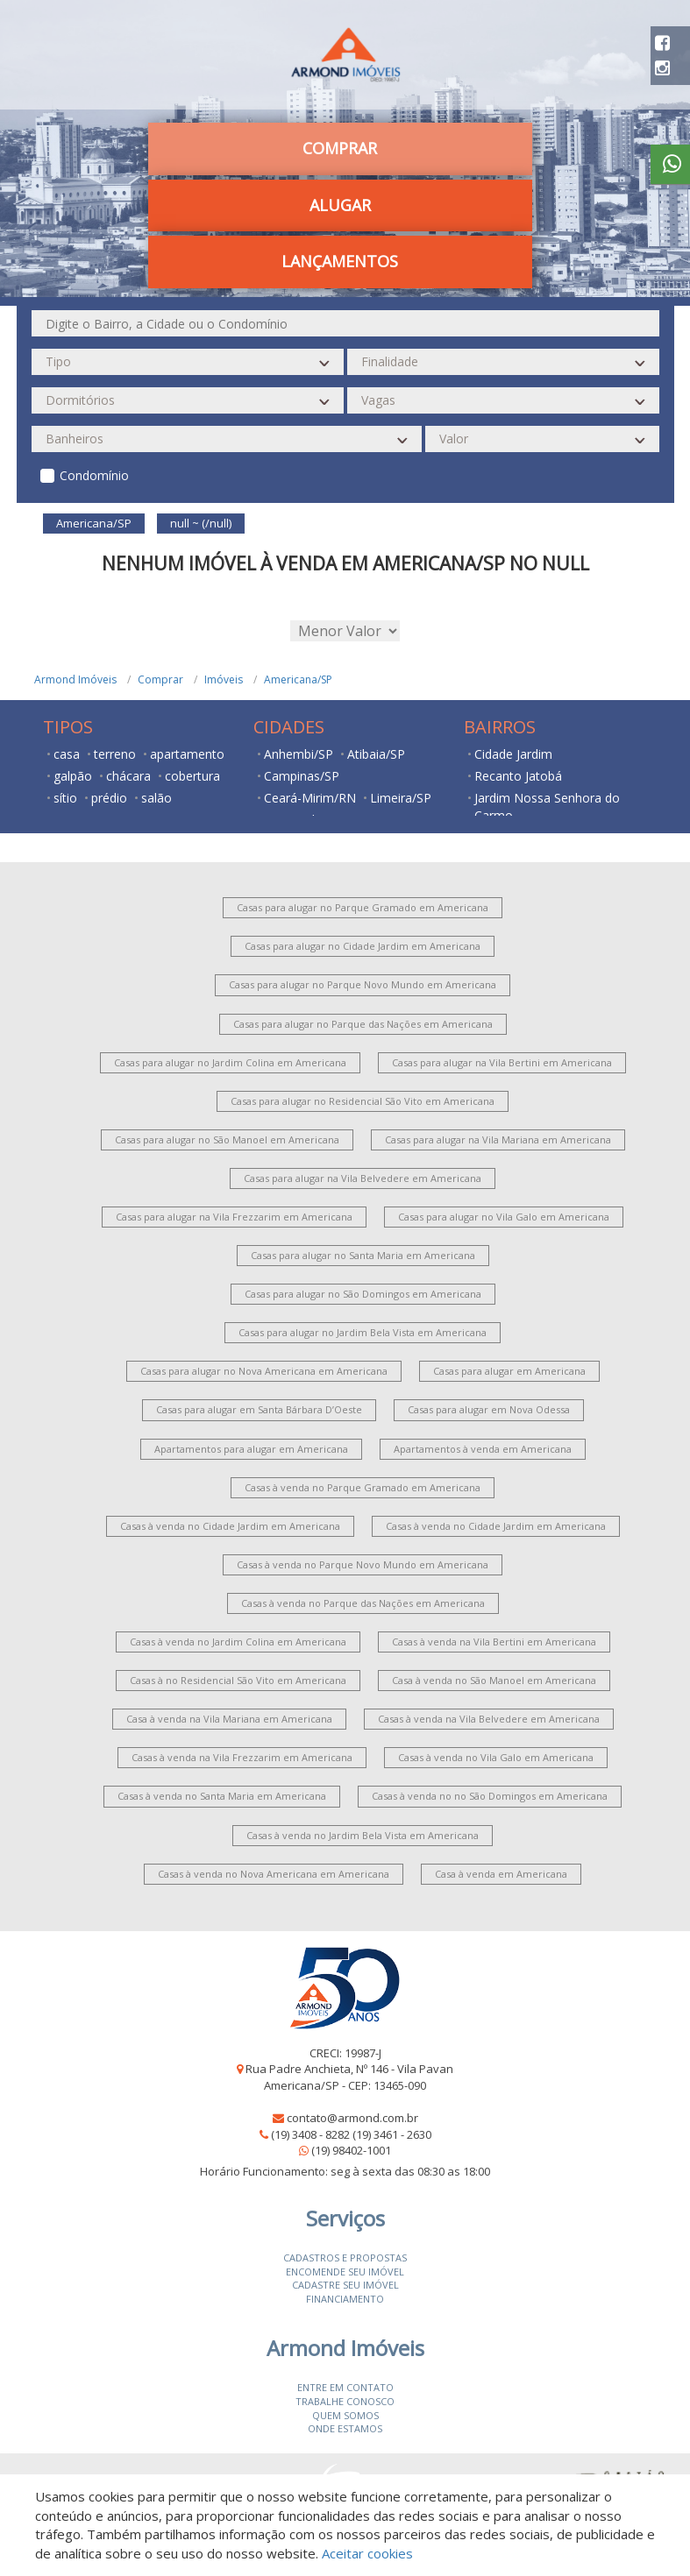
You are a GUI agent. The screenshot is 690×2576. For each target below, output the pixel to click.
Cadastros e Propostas (345, 2257)
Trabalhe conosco (345, 2401)
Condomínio (94, 475)
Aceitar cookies (367, 2553)
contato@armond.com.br (352, 2118)
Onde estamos (345, 2428)
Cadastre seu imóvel (345, 2284)
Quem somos (345, 2415)
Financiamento (345, 2298)
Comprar (339, 148)
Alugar (340, 205)
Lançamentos (339, 261)
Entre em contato (345, 2387)
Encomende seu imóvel (345, 2271)
